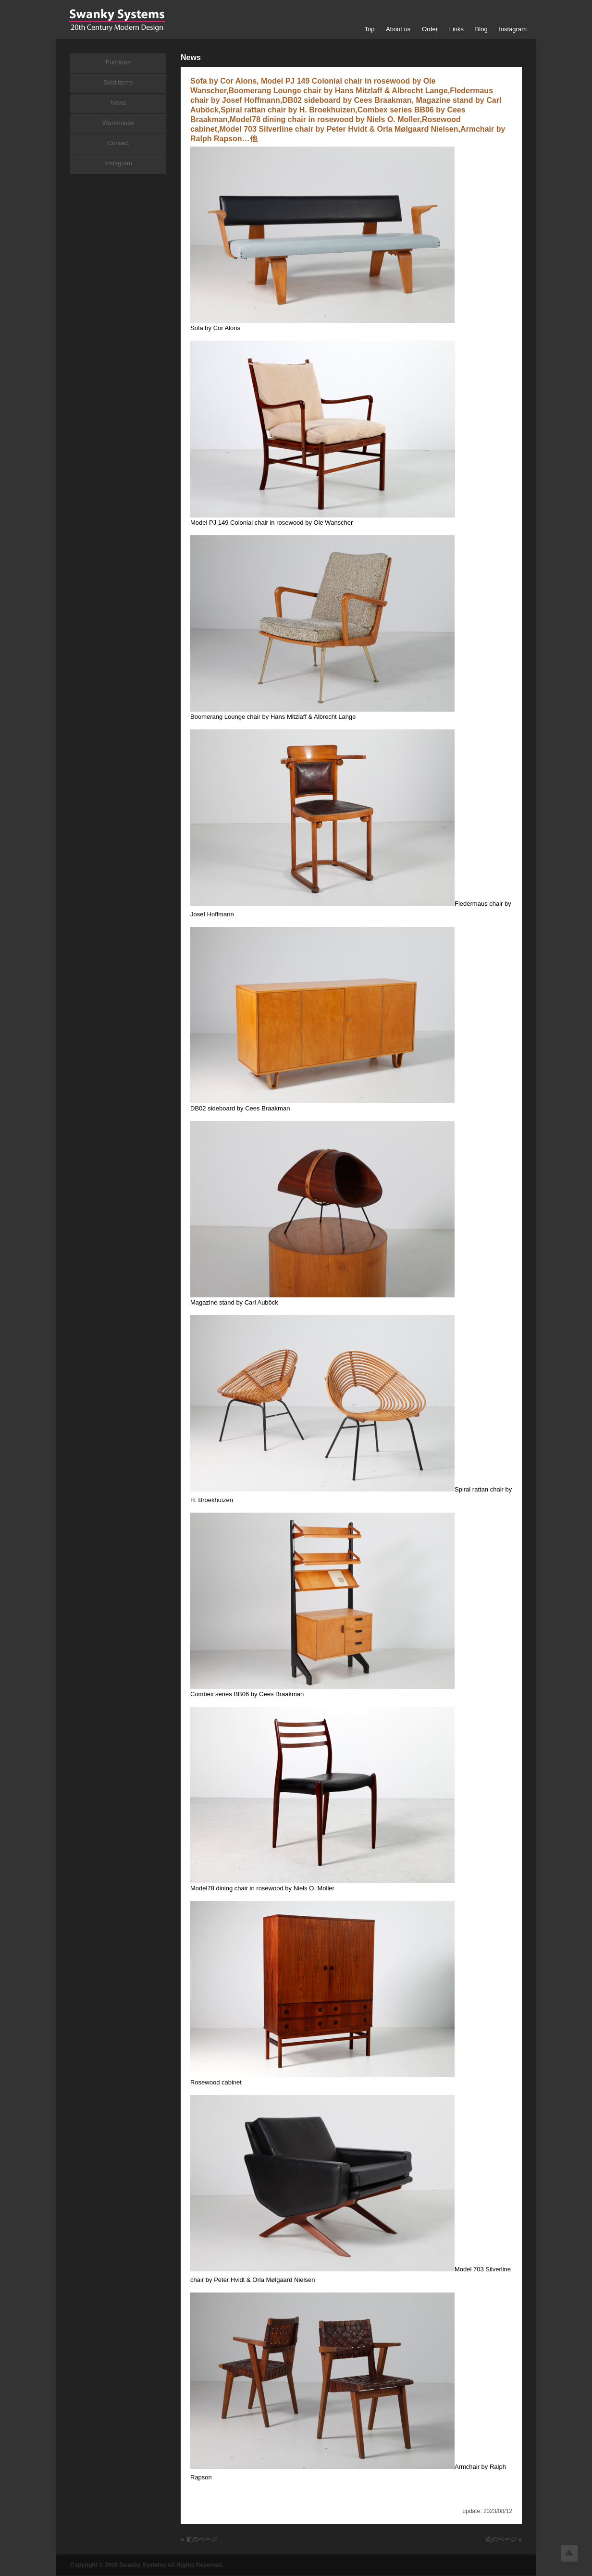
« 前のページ (199, 2539)
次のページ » (503, 2539)
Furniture (118, 62)
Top (369, 29)
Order (430, 29)
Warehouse (118, 122)
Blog (481, 29)
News (118, 102)
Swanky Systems (117, 20)
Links (456, 29)
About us (398, 29)
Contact (118, 143)
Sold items (118, 82)
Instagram (513, 29)
